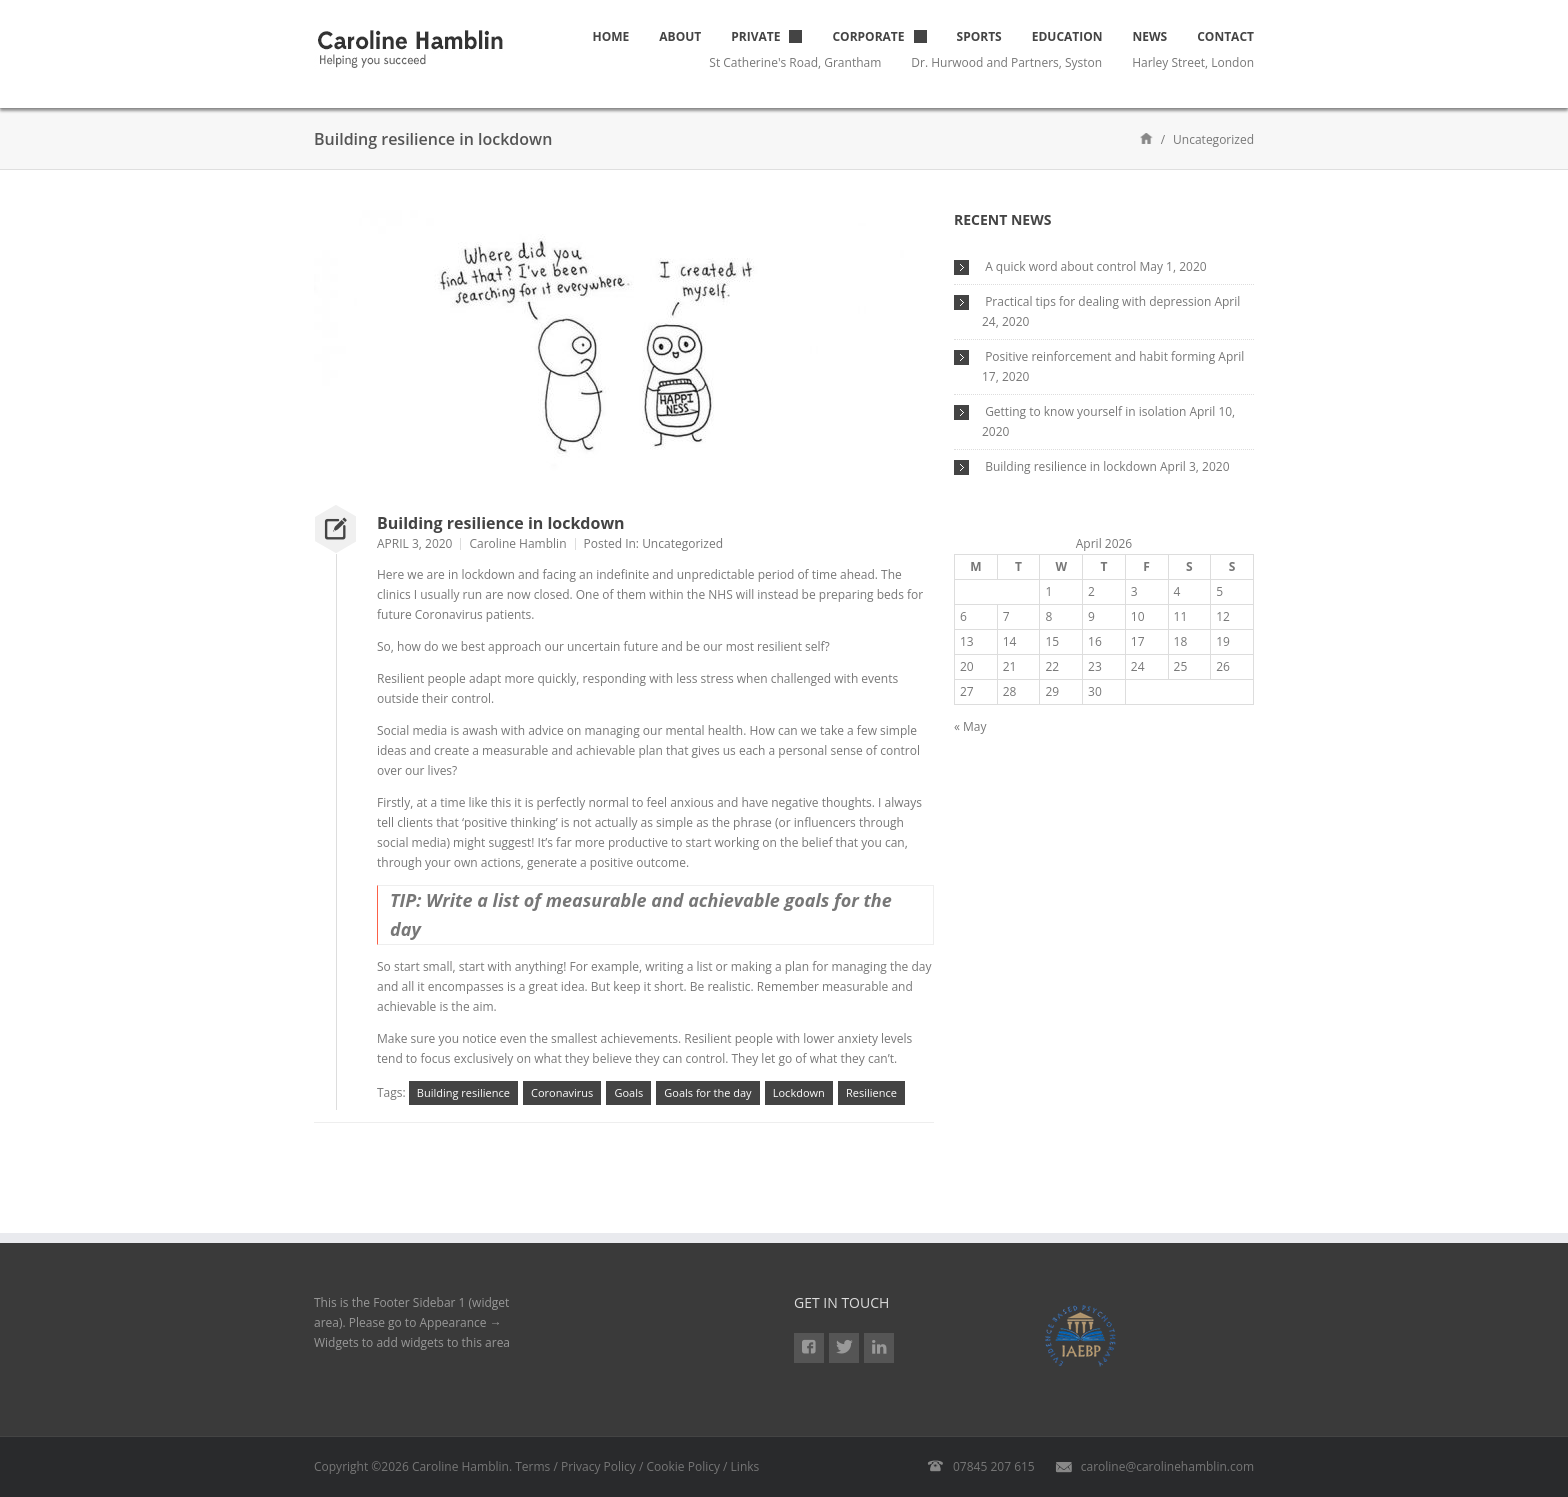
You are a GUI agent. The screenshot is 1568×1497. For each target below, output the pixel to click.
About (680, 36)
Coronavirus (562, 1092)
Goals (628, 1092)
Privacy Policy (598, 1466)
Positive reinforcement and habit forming (1100, 356)
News (1150, 36)
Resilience (871, 1092)
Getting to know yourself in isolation (1085, 411)
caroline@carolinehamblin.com (1167, 1466)
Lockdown (799, 1092)
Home (611, 36)
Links (745, 1466)
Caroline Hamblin (517, 543)
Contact (1225, 36)
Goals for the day (707, 1092)
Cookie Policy (683, 1466)
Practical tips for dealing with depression (1098, 301)
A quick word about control (1060, 266)
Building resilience (463, 1092)
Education (1067, 36)
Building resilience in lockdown (501, 523)
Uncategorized (682, 543)
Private (755, 36)
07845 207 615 (994, 1466)
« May (970, 726)
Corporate (868, 36)
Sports (979, 36)
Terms (532, 1466)
